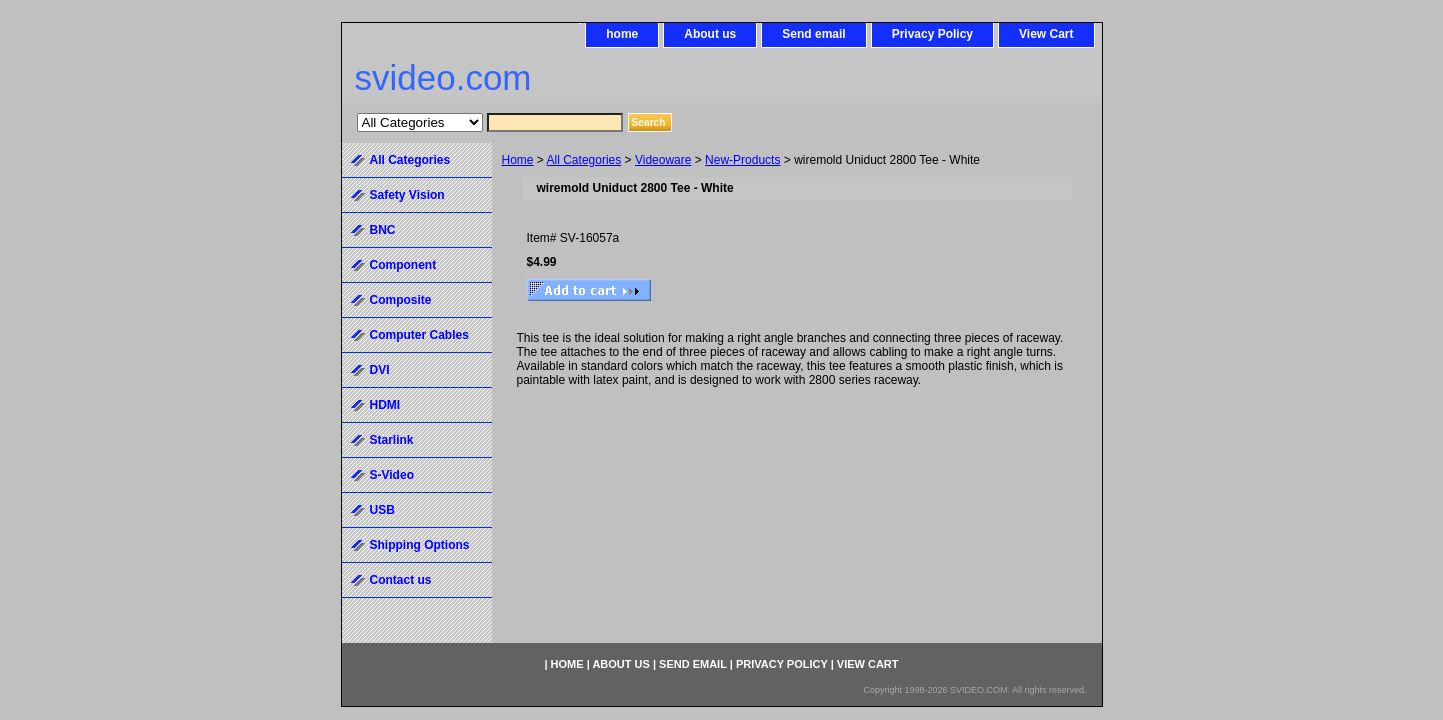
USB (382, 510)
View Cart (1046, 34)
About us (710, 34)
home (622, 34)
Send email (813, 34)
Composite (401, 300)
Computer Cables (419, 335)
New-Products (742, 160)
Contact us (401, 580)
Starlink (392, 440)
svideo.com (443, 77)
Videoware (663, 160)
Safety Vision (407, 195)
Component (403, 265)
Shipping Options (420, 545)
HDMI (385, 405)
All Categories (584, 160)
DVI (380, 370)
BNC (383, 230)
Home (518, 160)
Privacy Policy (932, 34)
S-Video (392, 475)
